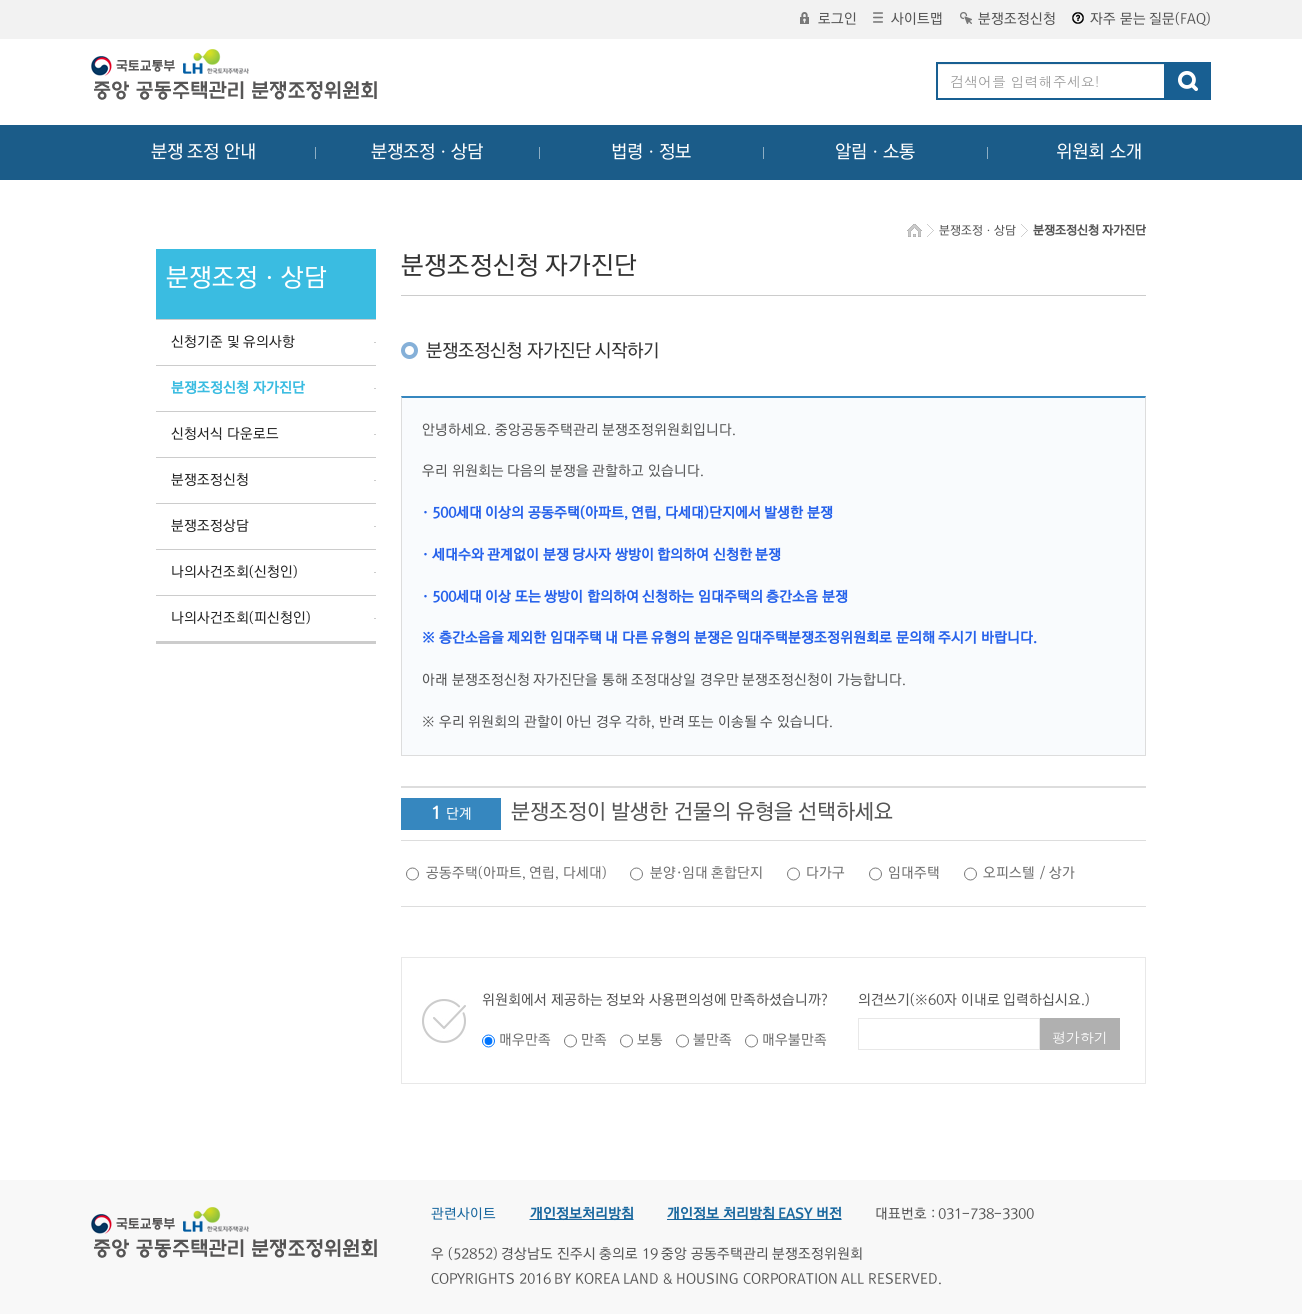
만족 (594, 1040)
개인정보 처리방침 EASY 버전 (754, 1214)
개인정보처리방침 (582, 1214)
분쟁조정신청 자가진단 (238, 388)
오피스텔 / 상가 (1029, 873)
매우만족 (525, 1040)
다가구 (825, 873)
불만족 (712, 1040)
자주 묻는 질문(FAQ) (1141, 19)
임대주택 (914, 873)
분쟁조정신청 (1008, 19)
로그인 (828, 19)
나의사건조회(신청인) (234, 572)
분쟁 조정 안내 (203, 152)
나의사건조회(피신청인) (241, 618)
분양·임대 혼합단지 (707, 873)
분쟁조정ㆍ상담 (427, 152)
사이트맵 (908, 19)
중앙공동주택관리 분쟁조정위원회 (236, 77)
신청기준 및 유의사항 (233, 342)
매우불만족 (794, 1040)
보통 (650, 1040)
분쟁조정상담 (210, 526)
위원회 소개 (1099, 152)
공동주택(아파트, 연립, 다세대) (516, 873)
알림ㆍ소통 (875, 152)
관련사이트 (463, 1214)
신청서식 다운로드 (225, 434)
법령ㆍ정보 (651, 152)
